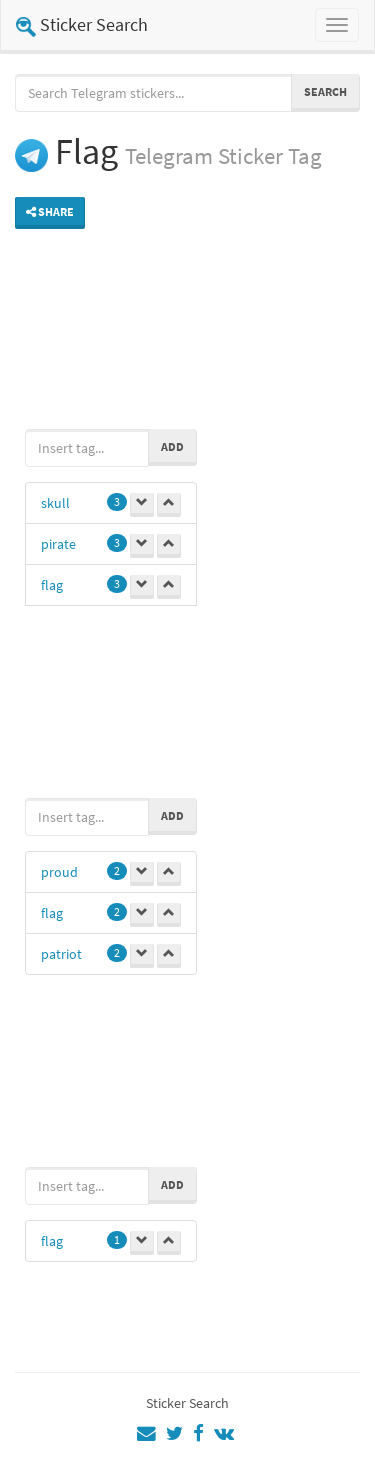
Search (325, 91)
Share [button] (50, 211)
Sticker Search (82, 24)
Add (172, 446)
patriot (61, 954)
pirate (58, 544)
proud (59, 872)
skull (55, 503)
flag (52, 585)
